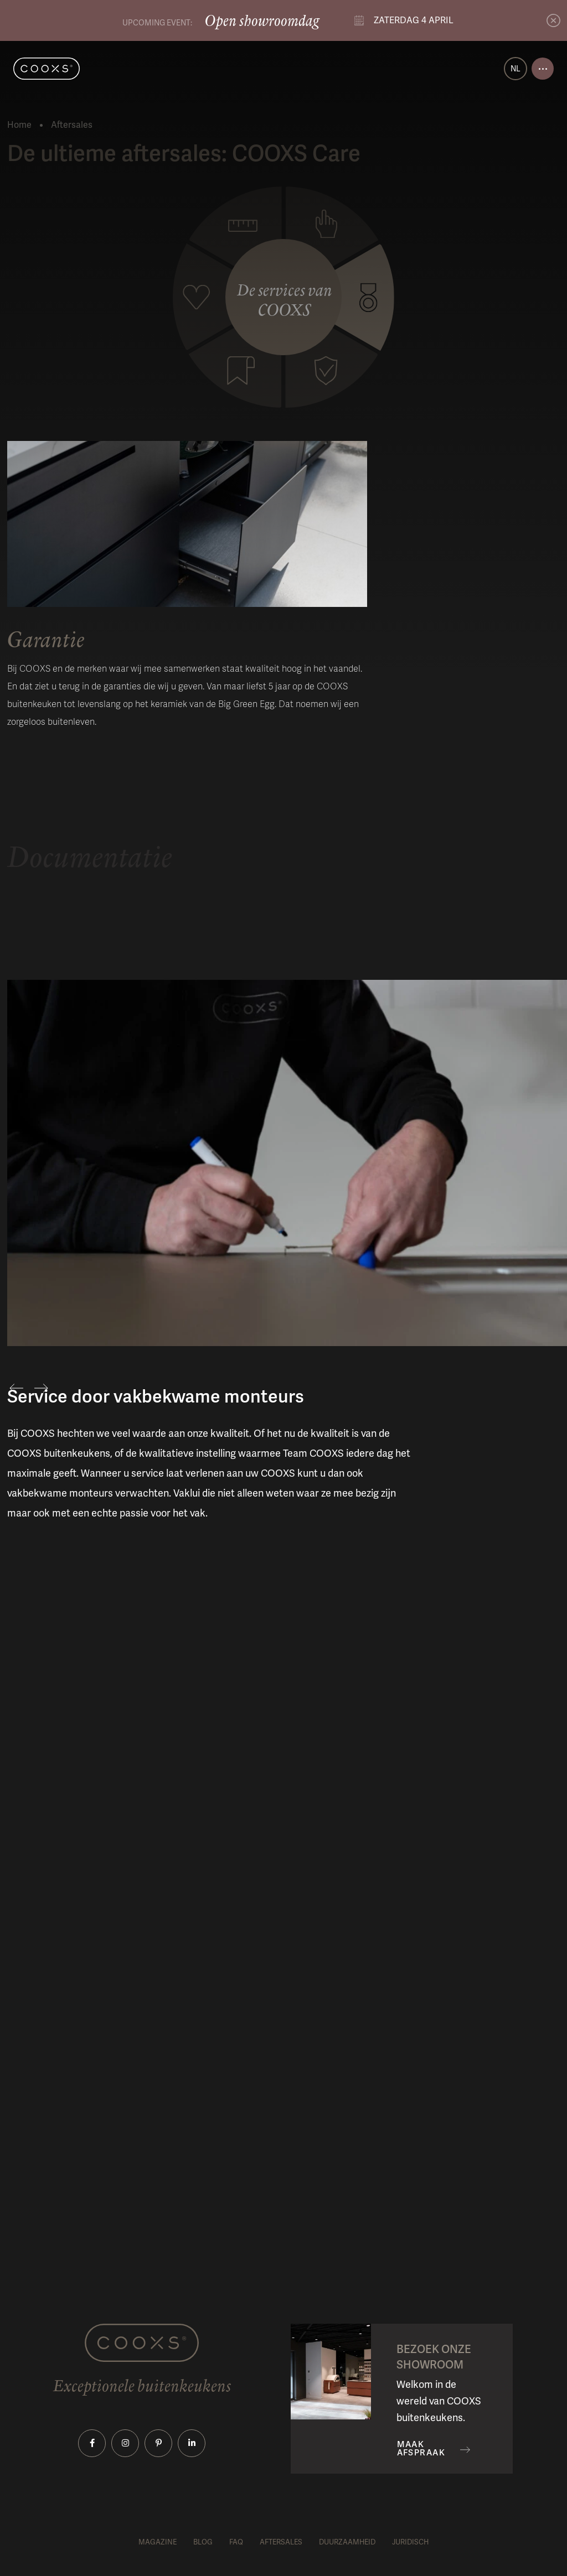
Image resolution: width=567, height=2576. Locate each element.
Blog (203, 2542)
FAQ (236, 2542)
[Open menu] (543, 69)
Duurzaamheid (347, 2542)
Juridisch (410, 2542)
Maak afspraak (421, 2449)
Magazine (157, 2542)
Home (19, 125)
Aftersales (281, 2542)
